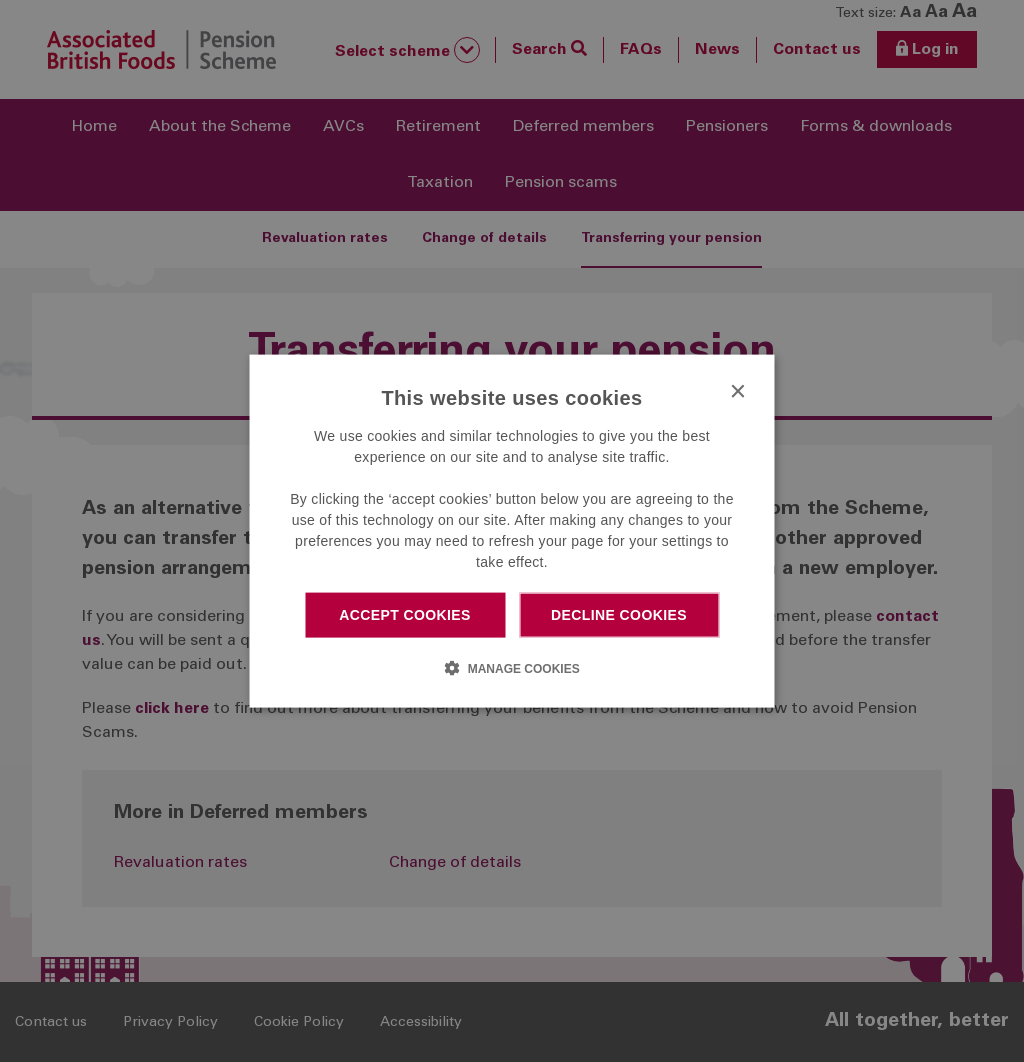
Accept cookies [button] (405, 615)
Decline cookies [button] (619, 615)
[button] (511, 667)
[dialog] (512, 531)
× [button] (737, 392)
